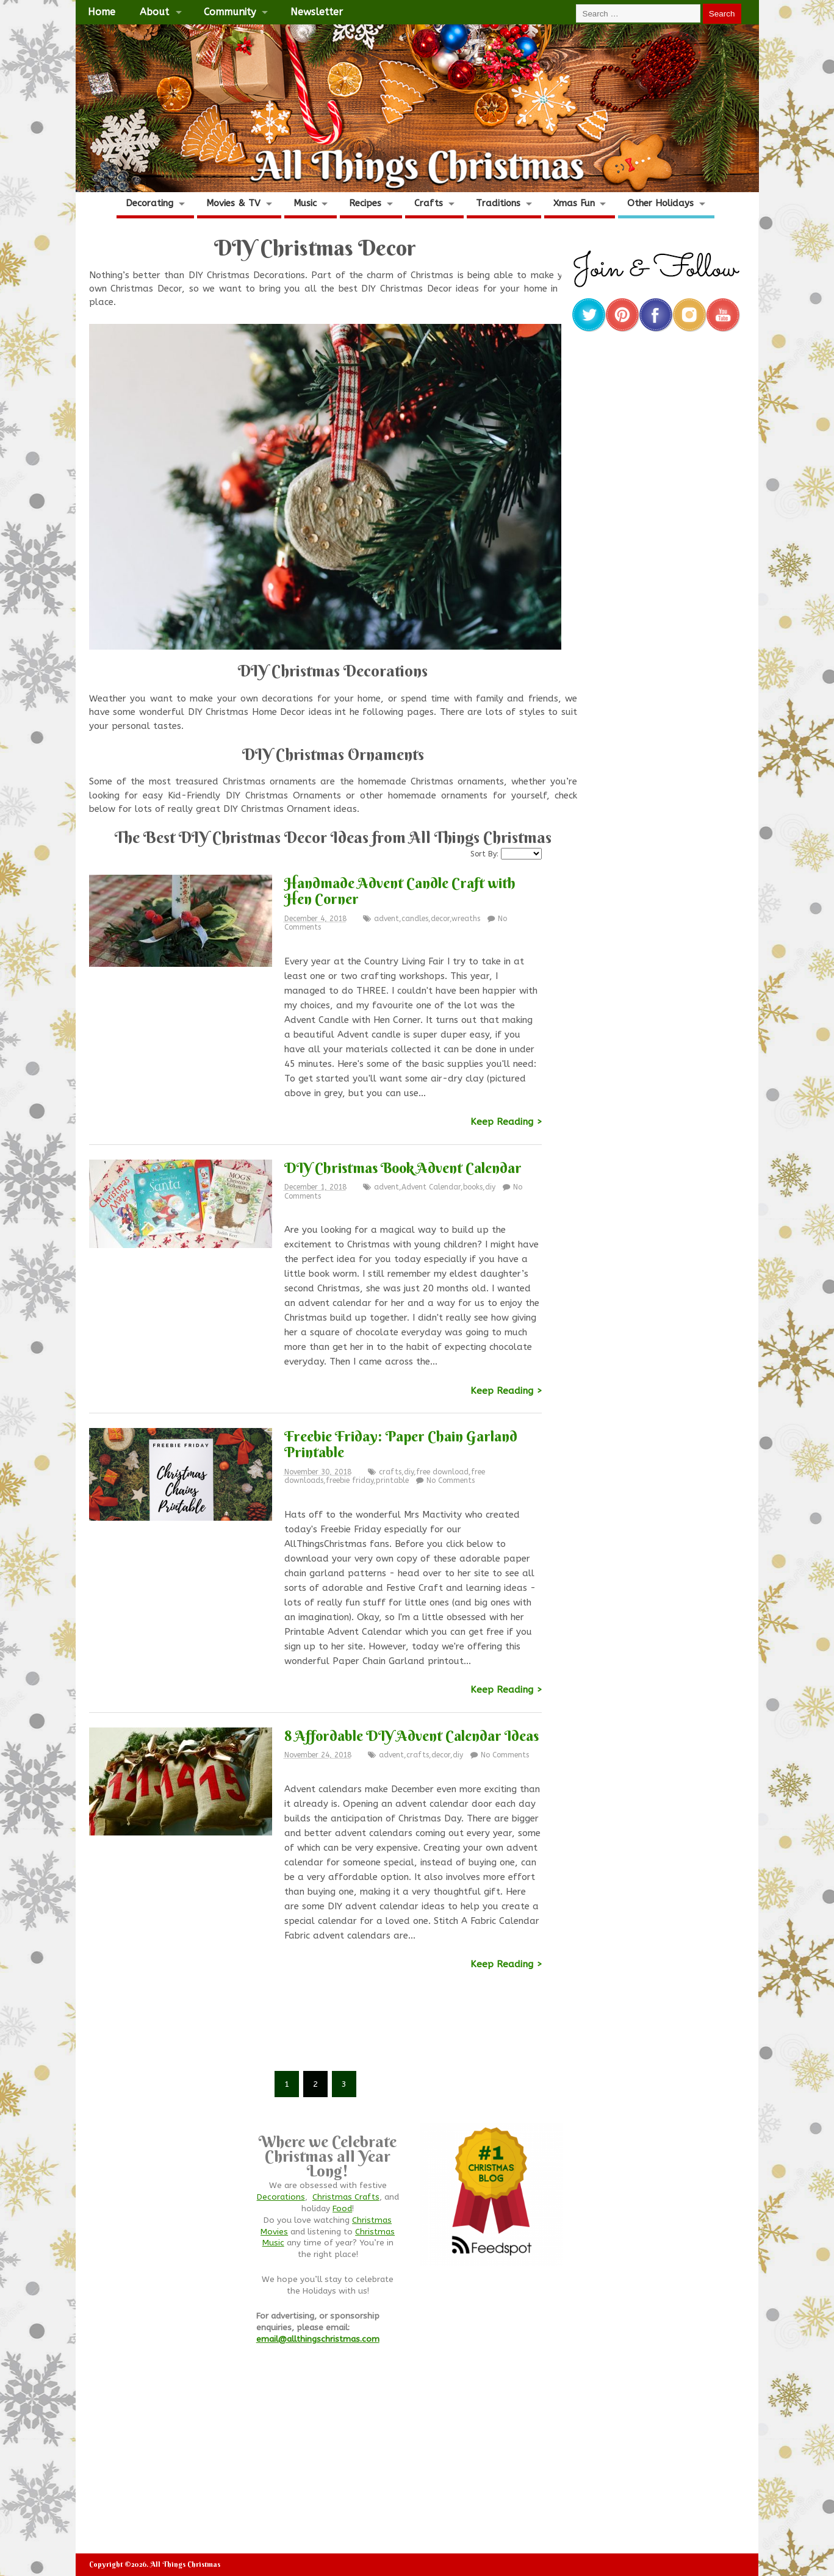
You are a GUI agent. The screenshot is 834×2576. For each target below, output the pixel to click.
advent (386, 918)
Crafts (428, 203)
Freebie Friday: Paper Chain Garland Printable (400, 1444)
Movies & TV (233, 203)
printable (392, 1480)
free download (442, 1472)
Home (101, 12)
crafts (390, 1472)
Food (342, 2209)
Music (305, 203)
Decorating (149, 203)
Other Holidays (660, 203)
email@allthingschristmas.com (317, 2339)
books (473, 1187)
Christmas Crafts (345, 2197)
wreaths (465, 918)
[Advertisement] (315, 2028)
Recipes (365, 203)
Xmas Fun (574, 203)
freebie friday (349, 1480)
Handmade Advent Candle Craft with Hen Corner (400, 891)
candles (414, 918)
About (154, 12)
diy (490, 1187)
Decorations (281, 2197)
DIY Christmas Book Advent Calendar (403, 1167)
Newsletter (316, 12)
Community (230, 12)
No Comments (450, 1480)
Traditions (498, 203)
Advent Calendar (431, 1187)
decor (440, 918)
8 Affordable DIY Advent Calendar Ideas (411, 1735)
